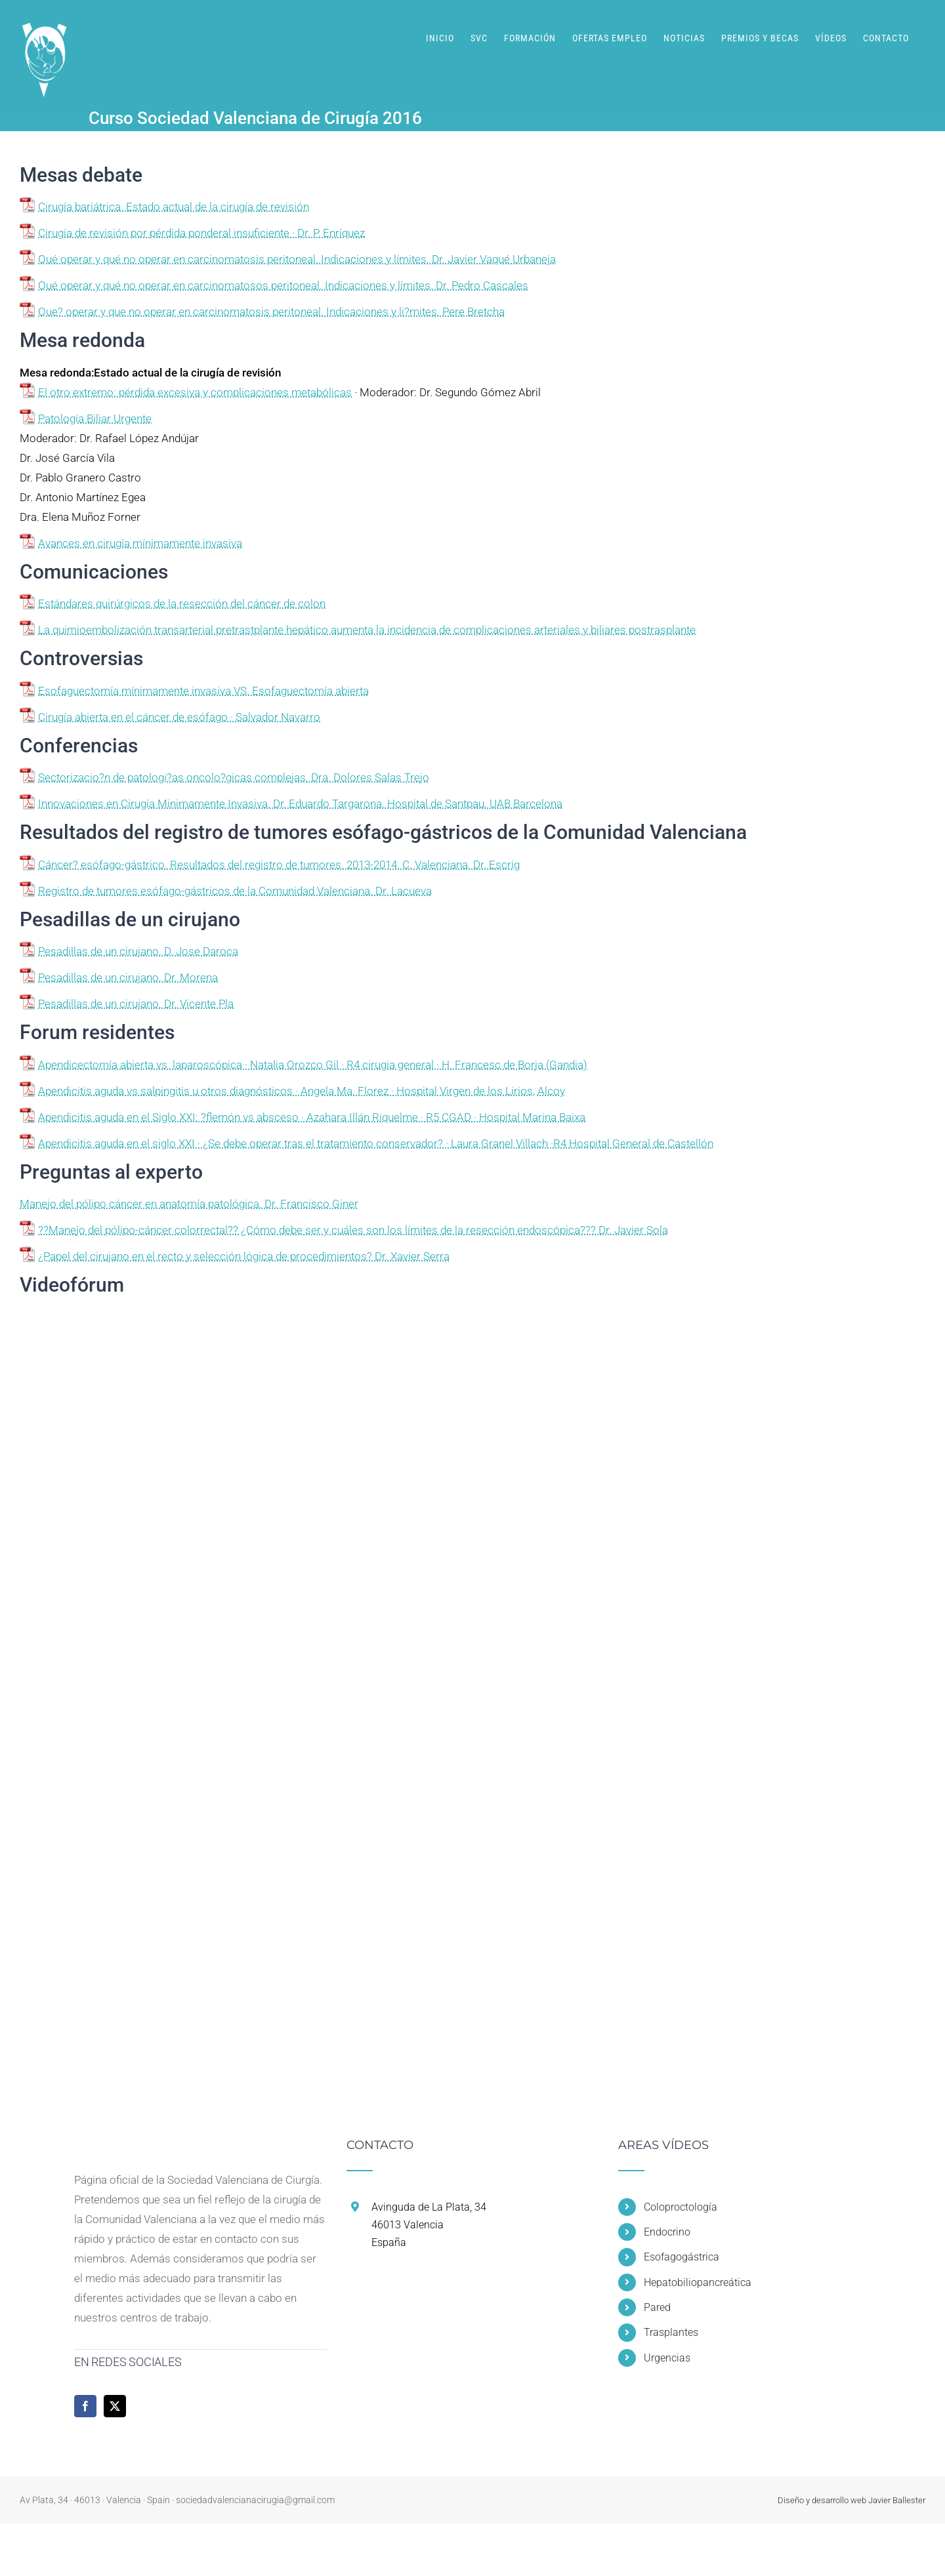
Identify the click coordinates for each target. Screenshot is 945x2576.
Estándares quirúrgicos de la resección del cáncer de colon (182, 603)
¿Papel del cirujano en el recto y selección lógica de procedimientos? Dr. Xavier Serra (244, 1256)
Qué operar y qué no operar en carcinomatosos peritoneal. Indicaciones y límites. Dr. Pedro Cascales (283, 285)
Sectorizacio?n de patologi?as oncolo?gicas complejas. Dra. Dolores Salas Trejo (233, 777)
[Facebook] (85, 2406)
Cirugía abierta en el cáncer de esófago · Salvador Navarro (179, 717)
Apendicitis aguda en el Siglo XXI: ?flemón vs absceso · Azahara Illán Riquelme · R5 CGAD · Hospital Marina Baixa (311, 1117)
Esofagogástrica (681, 2257)
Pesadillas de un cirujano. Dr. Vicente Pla (136, 1003)
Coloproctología (680, 2207)
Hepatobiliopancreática (697, 2282)
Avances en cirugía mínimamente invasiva (140, 543)
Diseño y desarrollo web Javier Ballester (851, 2500)
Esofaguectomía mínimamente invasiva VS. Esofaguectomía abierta (203, 690)
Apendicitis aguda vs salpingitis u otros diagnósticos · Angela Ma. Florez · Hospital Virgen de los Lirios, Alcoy (301, 1090)
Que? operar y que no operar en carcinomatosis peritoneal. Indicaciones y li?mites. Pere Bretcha (271, 311)
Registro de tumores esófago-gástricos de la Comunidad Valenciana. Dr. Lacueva (235, 890)
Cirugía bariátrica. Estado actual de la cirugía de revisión (173, 206)
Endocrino (667, 2232)
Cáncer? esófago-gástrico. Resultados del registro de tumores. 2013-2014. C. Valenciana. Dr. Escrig (279, 864)
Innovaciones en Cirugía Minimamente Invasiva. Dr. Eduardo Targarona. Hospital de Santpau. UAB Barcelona (300, 803)
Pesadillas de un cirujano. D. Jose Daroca (138, 951)
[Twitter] (115, 2406)
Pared (657, 2307)
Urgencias (667, 2358)
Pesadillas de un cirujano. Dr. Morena (128, 977)
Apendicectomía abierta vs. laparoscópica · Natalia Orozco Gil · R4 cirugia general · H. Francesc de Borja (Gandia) (312, 1064)
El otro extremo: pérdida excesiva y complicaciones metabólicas (195, 392)
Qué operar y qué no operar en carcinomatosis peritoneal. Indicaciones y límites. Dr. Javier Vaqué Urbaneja (297, 259)
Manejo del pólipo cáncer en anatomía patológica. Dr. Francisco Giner (189, 1203)
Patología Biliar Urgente (95, 418)
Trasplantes (671, 2332)
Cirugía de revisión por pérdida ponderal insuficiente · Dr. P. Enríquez (201, 232)
